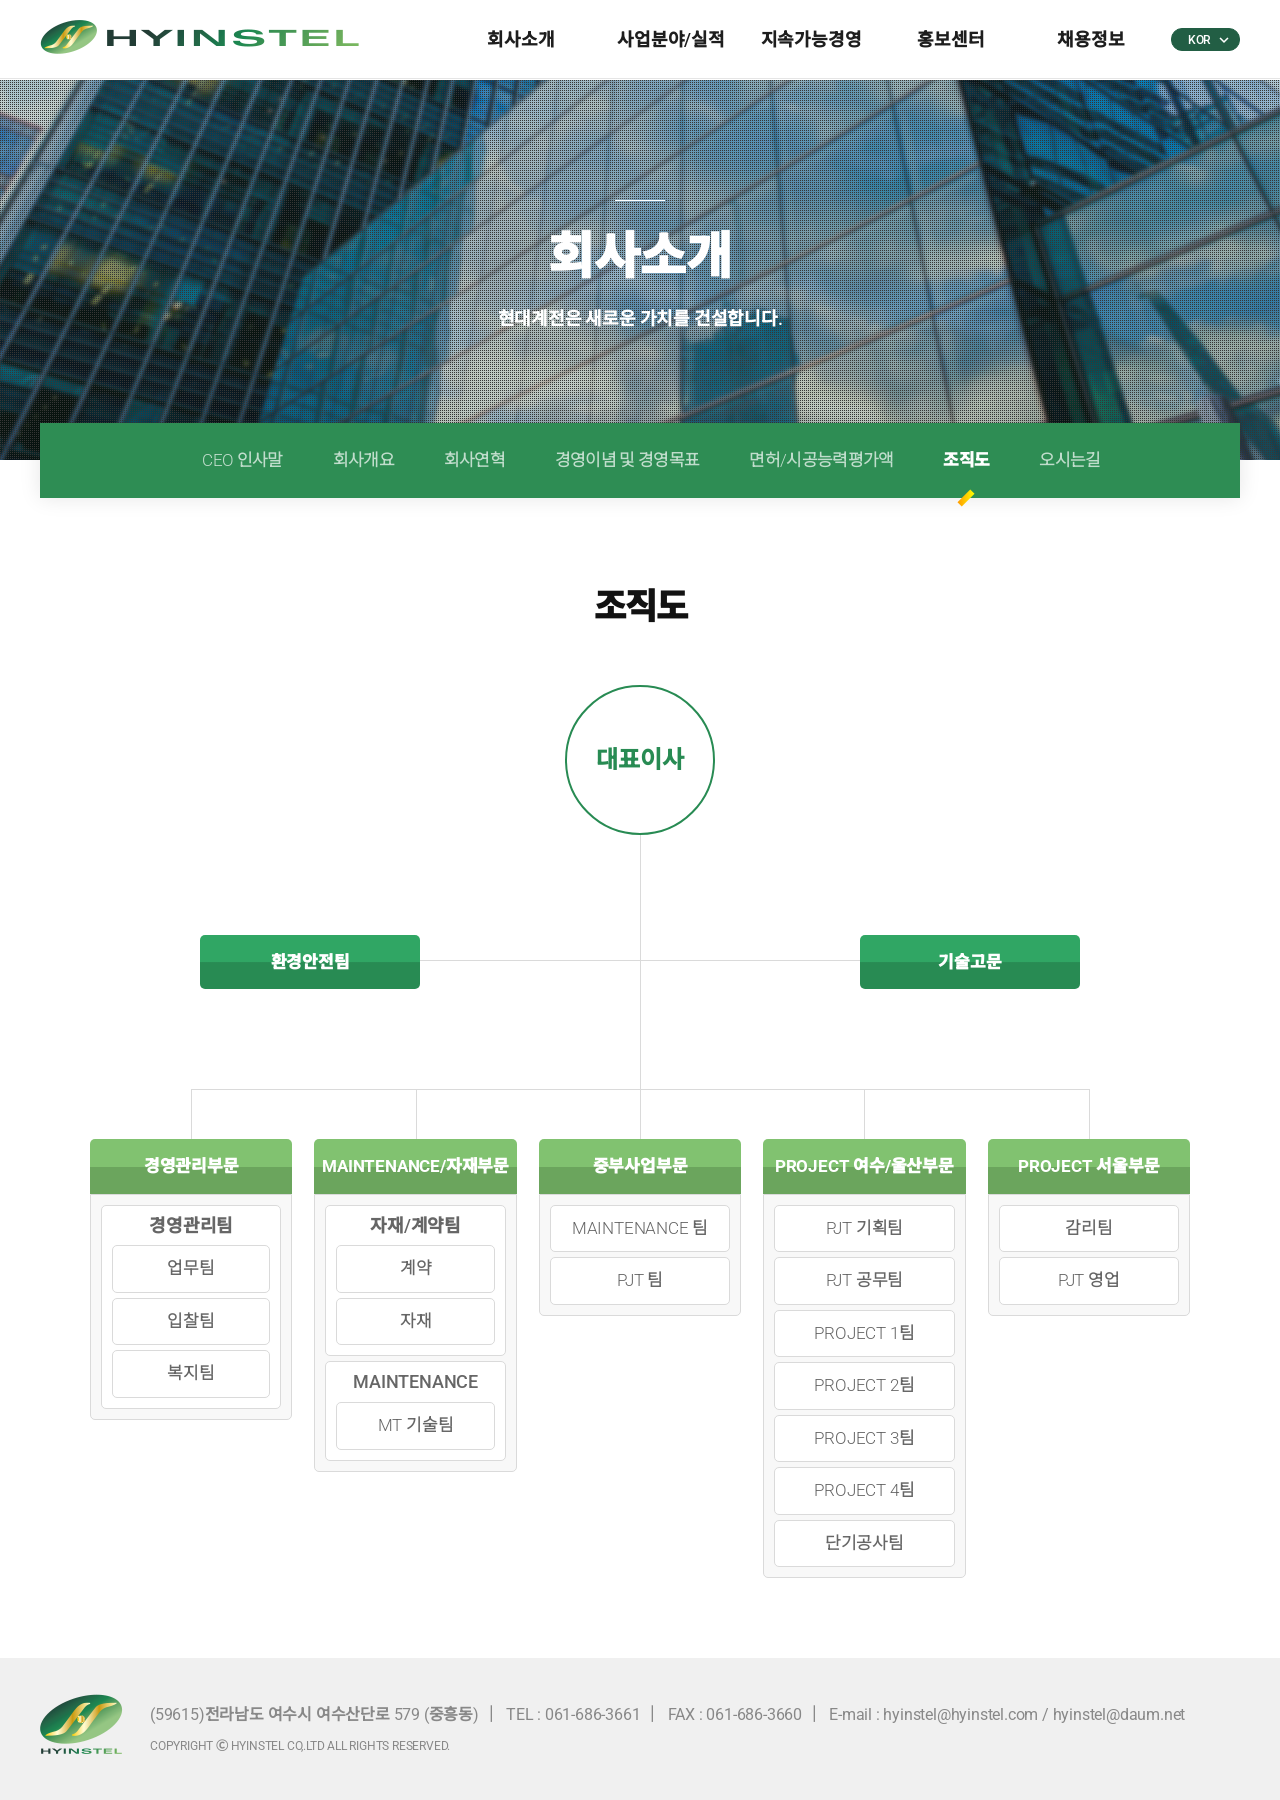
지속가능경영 (811, 39)
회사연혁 (474, 460)
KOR (1207, 40)
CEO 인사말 (242, 460)
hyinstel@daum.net (1119, 1714)
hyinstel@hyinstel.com (960, 1714)
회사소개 (520, 39)
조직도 (966, 460)
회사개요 (363, 460)
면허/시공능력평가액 (821, 460)
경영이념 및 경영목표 (627, 460)
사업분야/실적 (671, 39)
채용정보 (1090, 39)
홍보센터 (950, 39)
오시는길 (1069, 460)
